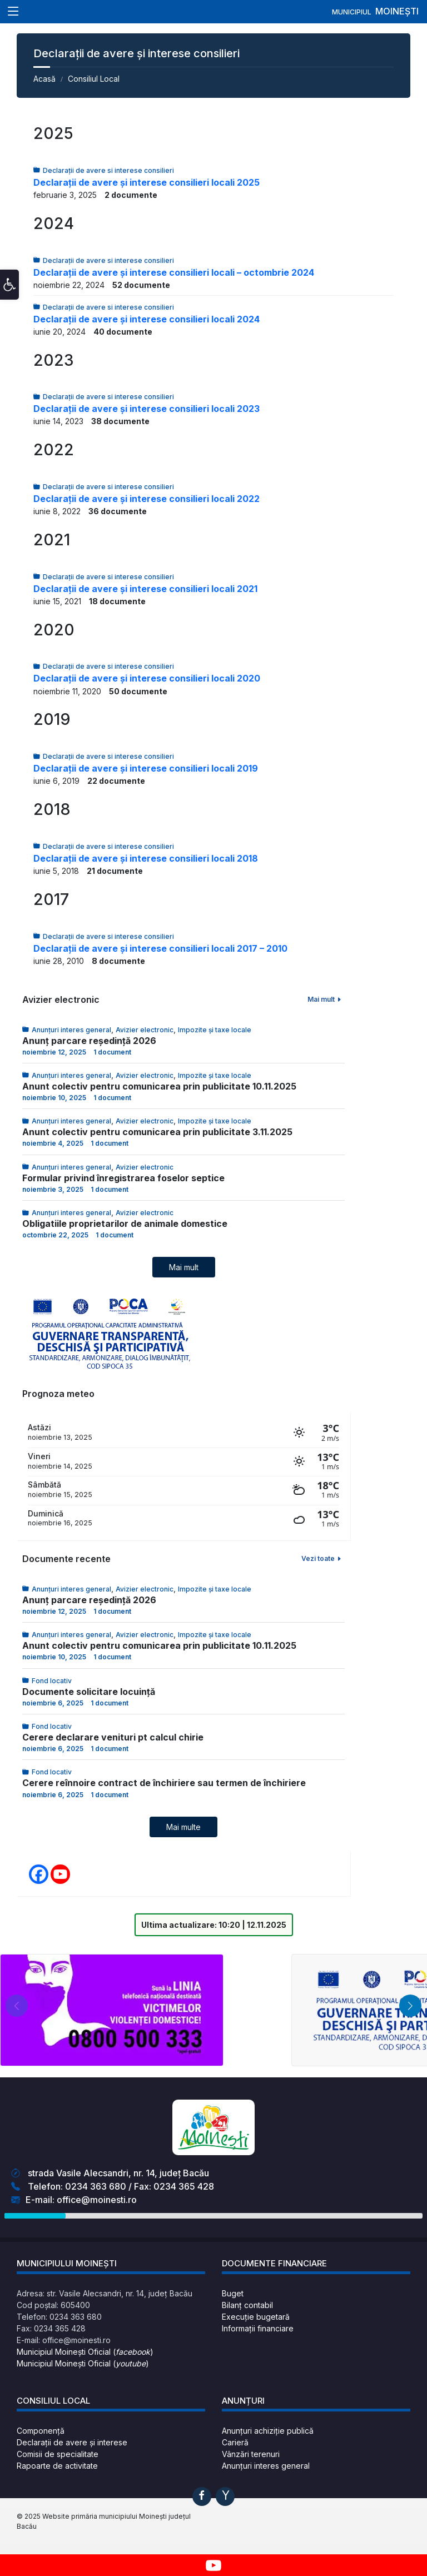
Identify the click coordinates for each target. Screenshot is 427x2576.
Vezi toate (321, 1558)
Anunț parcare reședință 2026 (89, 1041)
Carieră (235, 2442)
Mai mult (324, 999)
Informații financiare (258, 2328)
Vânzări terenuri (251, 2454)
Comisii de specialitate (57, 2454)
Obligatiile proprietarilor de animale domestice (124, 1224)
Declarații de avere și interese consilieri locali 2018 (145, 858)
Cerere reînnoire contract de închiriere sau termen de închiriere (164, 1783)
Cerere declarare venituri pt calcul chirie (112, 1737)
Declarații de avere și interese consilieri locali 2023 (146, 408)
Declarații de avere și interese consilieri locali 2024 (146, 319)
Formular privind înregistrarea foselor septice (123, 1178)
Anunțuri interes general (71, 1030)
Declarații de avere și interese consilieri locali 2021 (145, 588)
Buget (233, 2293)
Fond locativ (52, 1681)
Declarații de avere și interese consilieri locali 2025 (146, 182)
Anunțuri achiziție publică (268, 2430)
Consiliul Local (94, 78)
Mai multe (183, 1827)
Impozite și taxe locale (214, 1030)
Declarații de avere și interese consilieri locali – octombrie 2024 (173, 272)
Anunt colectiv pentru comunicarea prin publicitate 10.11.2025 (159, 1086)
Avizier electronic (144, 1030)
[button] (9, 295)
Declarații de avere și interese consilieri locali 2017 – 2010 (160, 948)
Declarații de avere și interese (72, 2442)
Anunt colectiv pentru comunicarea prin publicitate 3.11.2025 (157, 1132)
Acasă (44, 78)
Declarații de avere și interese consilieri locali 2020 (146, 678)
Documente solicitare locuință (88, 1692)
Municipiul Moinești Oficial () (85, 2351)
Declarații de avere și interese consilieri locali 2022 (146, 498)
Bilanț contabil (247, 2305)
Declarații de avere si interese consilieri (108, 170)
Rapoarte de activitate (57, 2465)
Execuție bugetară (256, 2316)
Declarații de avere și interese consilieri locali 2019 (145, 768)
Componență (40, 2430)
